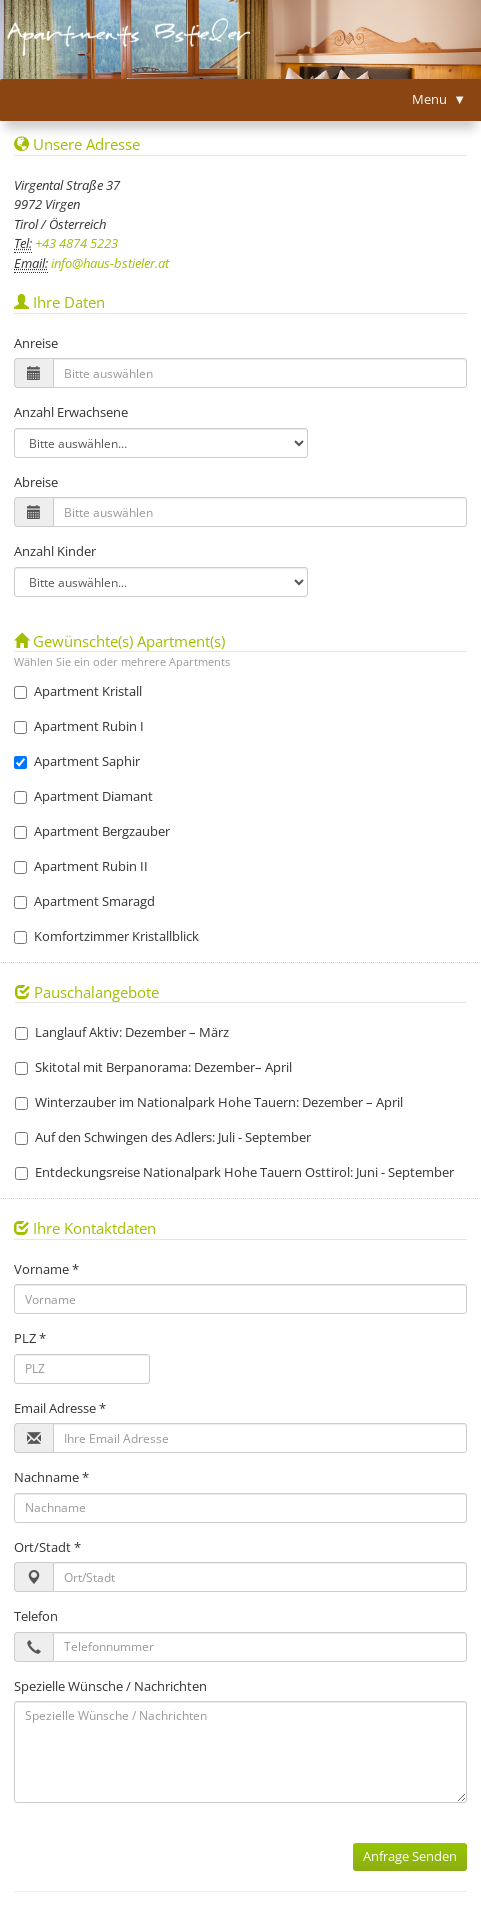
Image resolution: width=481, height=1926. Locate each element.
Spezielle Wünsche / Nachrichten (110, 1686)
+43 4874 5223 (75, 243)
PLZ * (30, 1338)
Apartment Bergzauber (92, 831)
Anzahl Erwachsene (71, 412)
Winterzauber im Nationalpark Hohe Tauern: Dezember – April (209, 1102)
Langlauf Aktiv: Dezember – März (122, 1032)
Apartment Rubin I (79, 726)
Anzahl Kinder (55, 551)
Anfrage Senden (410, 1856)
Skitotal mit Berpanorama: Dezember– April (153, 1067)
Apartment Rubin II (81, 866)
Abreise (36, 482)
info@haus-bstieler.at (108, 263)
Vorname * (46, 1269)
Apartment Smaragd (84, 901)
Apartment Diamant (83, 796)
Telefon (36, 1616)
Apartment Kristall (78, 691)
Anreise (36, 343)
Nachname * (51, 1477)
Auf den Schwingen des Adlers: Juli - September (163, 1137)
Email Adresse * (60, 1408)
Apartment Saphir (77, 761)
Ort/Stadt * (47, 1547)
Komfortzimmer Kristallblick (106, 936)
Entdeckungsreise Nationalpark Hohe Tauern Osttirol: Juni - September (234, 1172)
